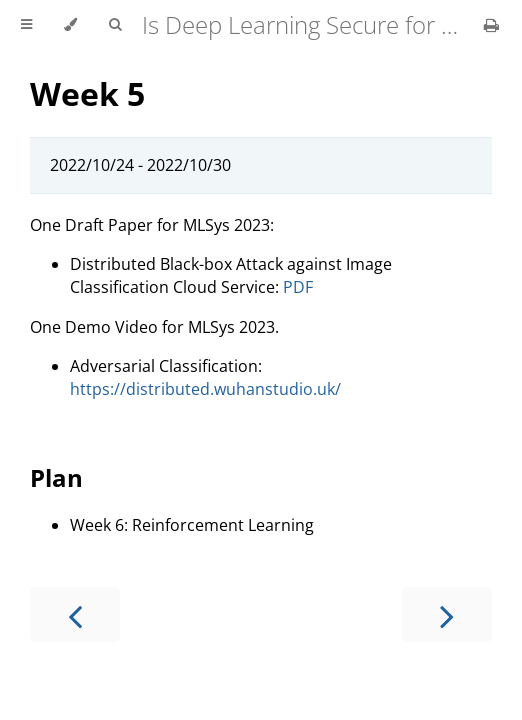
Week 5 (87, 93)
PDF (298, 287)
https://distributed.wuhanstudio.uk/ (205, 389)
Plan (56, 477)
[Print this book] (491, 25)
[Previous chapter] (75, 614)
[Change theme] (70, 25)
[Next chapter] (447, 614)
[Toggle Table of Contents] (26, 25)
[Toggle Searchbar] (115, 25)
